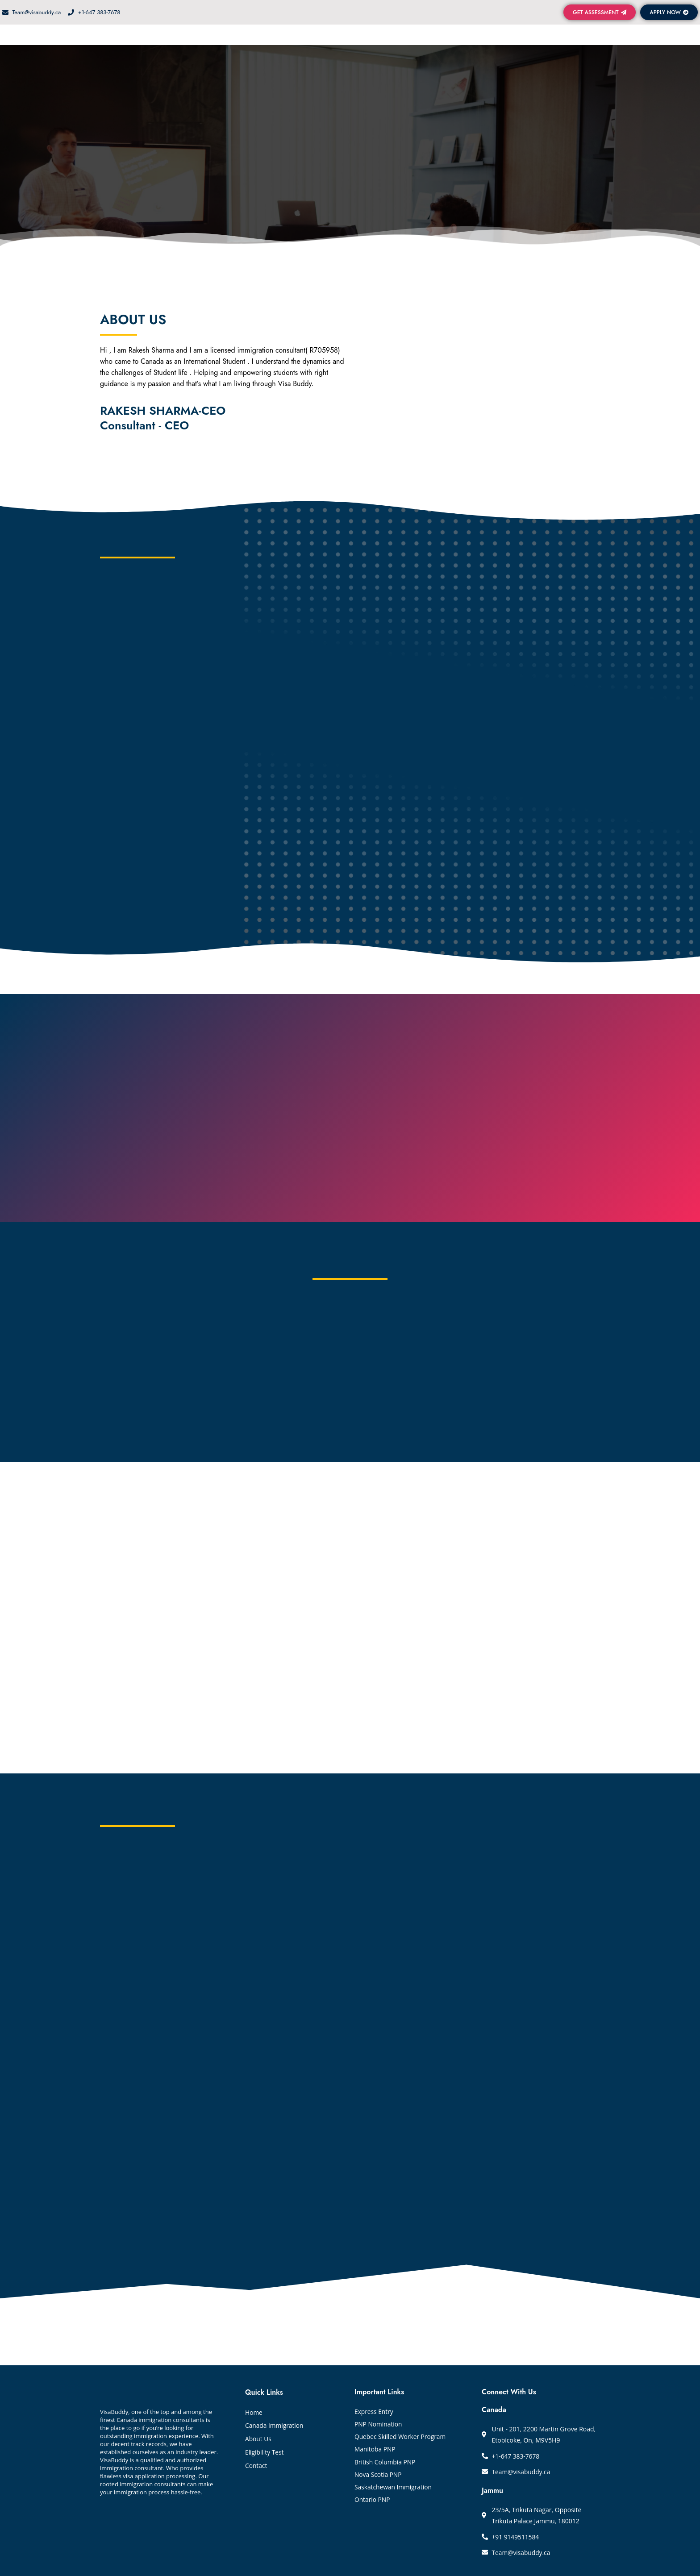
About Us (258, 2438)
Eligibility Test (264, 2451)
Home (254, 2411)
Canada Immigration (274, 2424)
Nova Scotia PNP (378, 2477)
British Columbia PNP (385, 2464)
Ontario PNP (372, 2504)
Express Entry (374, 2410)
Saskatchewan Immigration (393, 2491)
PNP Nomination (378, 2424)
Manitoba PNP (375, 2451)
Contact (256, 2464)
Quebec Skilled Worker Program (400, 2437)
